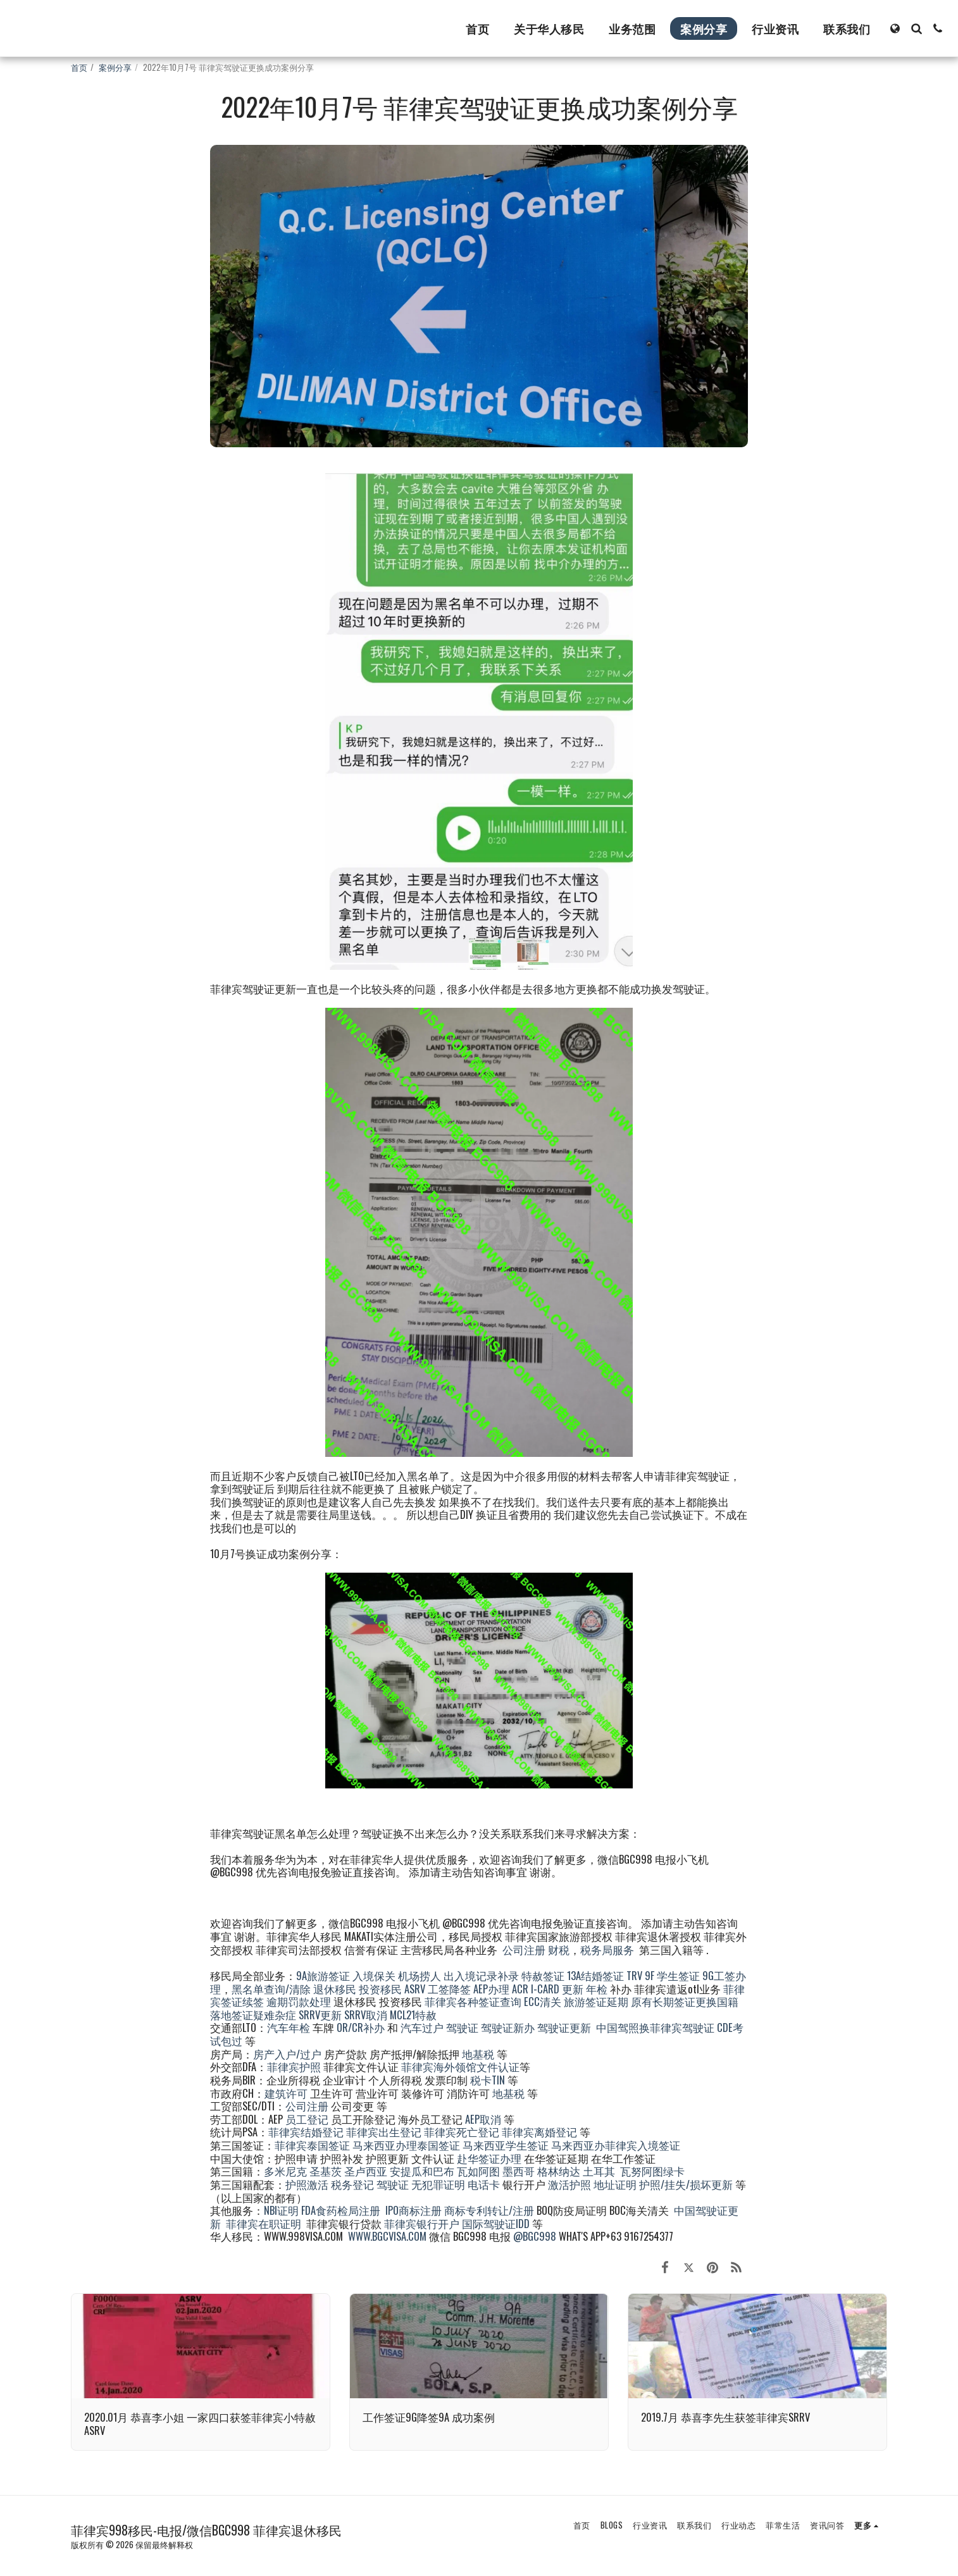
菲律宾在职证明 (263, 2223)
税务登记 (352, 2184)
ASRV (414, 1989)
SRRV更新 (320, 2014)
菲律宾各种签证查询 (473, 2001)
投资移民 (380, 1989)
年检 (598, 1989)
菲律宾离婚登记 (539, 2131)
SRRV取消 (365, 2014)
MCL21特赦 (413, 2014)
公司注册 (523, 1949)
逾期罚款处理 (298, 2001)
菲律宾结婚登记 (306, 2131)
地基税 (478, 2054)
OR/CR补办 (361, 2027)
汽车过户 (422, 2027)
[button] (916, 28)
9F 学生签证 (672, 1975)
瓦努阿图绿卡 (652, 2171)
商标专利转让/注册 (489, 2210)
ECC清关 (542, 2001)
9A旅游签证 (323, 1975)
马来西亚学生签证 (506, 2145)
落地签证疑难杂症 (253, 2014)
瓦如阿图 (478, 2171)
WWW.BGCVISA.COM (387, 2236)
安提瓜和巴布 (422, 2171)
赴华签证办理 (489, 2158)
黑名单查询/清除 (271, 1989)
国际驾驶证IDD (496, 2223)
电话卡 (484, 2184)
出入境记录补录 (481, 1975)
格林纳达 (560, 2171)
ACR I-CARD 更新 (547, 1989)
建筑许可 (286, 2093)
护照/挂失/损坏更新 (686, 2184)
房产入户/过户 (287, 2054)
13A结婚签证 (595, 1975)
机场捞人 (419, 1975)
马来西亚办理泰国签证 (406, 2145)
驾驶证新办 (508, 2027)
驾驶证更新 (564, 2027)
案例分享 (115, 67)
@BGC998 (534, 2236)
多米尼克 (285, 2171)
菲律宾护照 (294, 2066)
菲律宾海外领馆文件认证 (460, 2066)
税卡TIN (488, 2080)
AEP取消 (483, 2119)
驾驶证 (462, 2027)
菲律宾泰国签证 (312, 2145)
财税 (558, 1949)
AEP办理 (491, 1989)
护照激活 (306, 2184)
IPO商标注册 (413, 2210)
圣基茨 (325, 2171)
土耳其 (599, 2171)
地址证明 (615, 2184)
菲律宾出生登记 (383, 2131)
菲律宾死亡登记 (461, 2131)
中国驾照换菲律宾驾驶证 (655, 2027)
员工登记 (306, 2119)
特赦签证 (542, 1975)
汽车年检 (288, 2027)
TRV (634, 1975)
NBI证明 (281, 2210)
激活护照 (569, 2184)
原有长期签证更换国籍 (684, 2001)
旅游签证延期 (596, 2001)
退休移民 (336, 1989)
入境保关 (373, 1975)
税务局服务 (607, 1949)
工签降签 (449, 1989)
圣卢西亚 (365, 2171)
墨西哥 (519, 2171)
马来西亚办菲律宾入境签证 (615, 2145)
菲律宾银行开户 (421, 2223)
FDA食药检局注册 (340, 2210)
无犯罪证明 (438, 2184)
